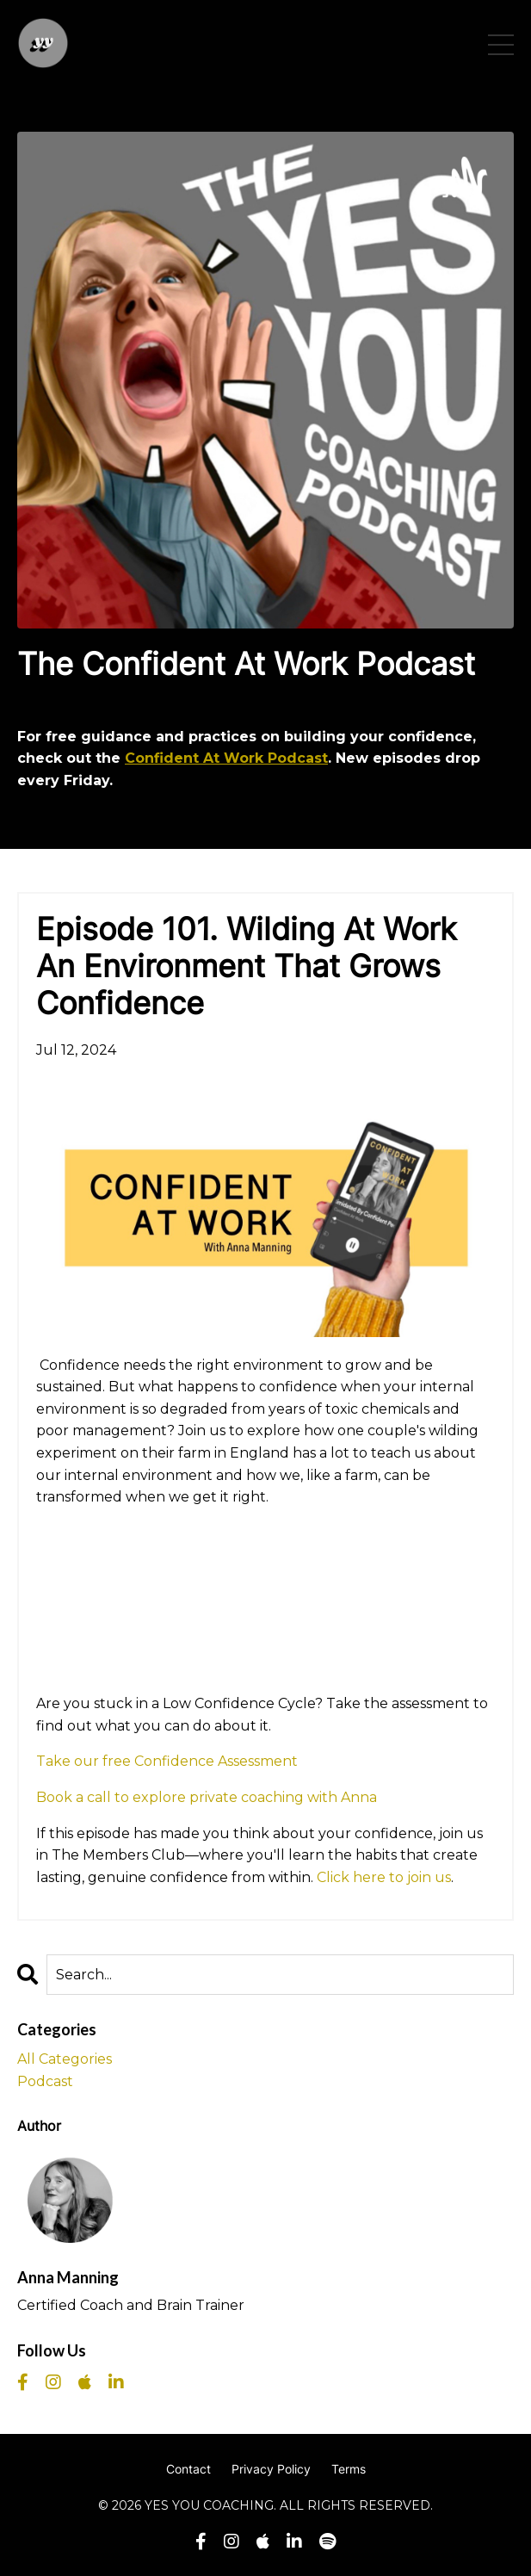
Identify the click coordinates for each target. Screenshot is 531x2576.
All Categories (64, 2059)
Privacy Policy (271, 2468)
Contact (188, 2468)
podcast (45, 2081)
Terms (348, 2468)
